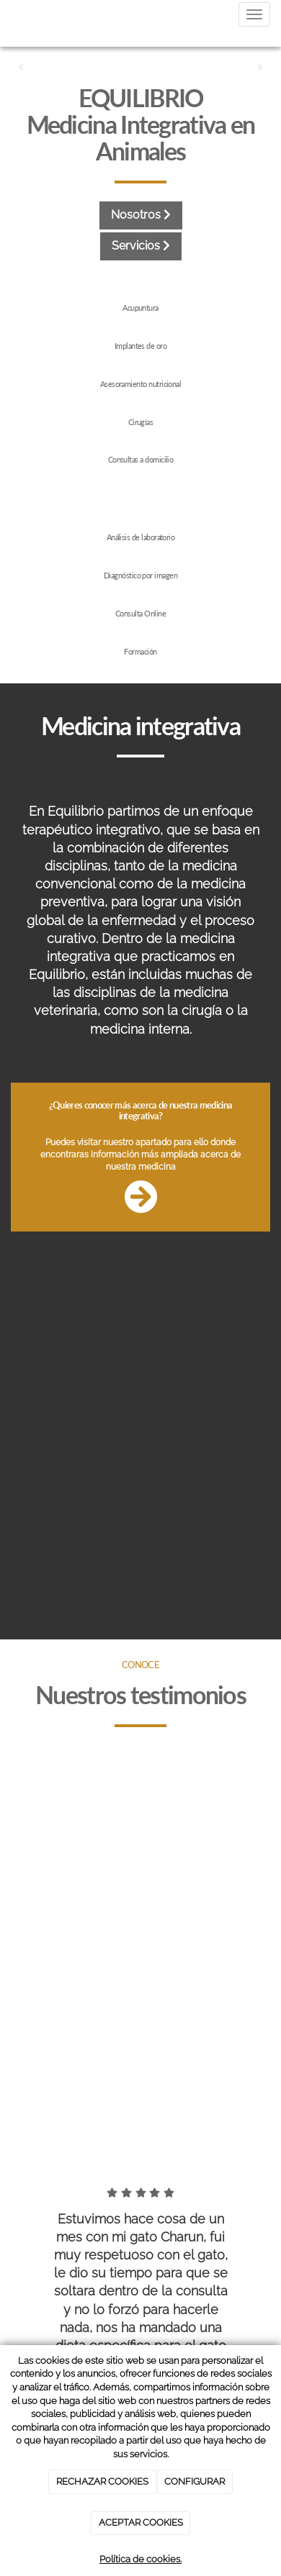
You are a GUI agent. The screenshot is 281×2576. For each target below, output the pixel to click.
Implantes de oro (140, 345)
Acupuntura (140, 307)
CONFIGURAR (194, 2481)
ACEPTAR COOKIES (141, 2522)
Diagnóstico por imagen (140, 575)
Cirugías (140, 422)
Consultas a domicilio (141, 459)
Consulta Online (140, 613)
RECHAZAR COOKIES (102, 2481)
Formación (140, 651)
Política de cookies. (140, 2559)
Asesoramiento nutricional (141, 383)
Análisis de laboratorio (141, 537)
